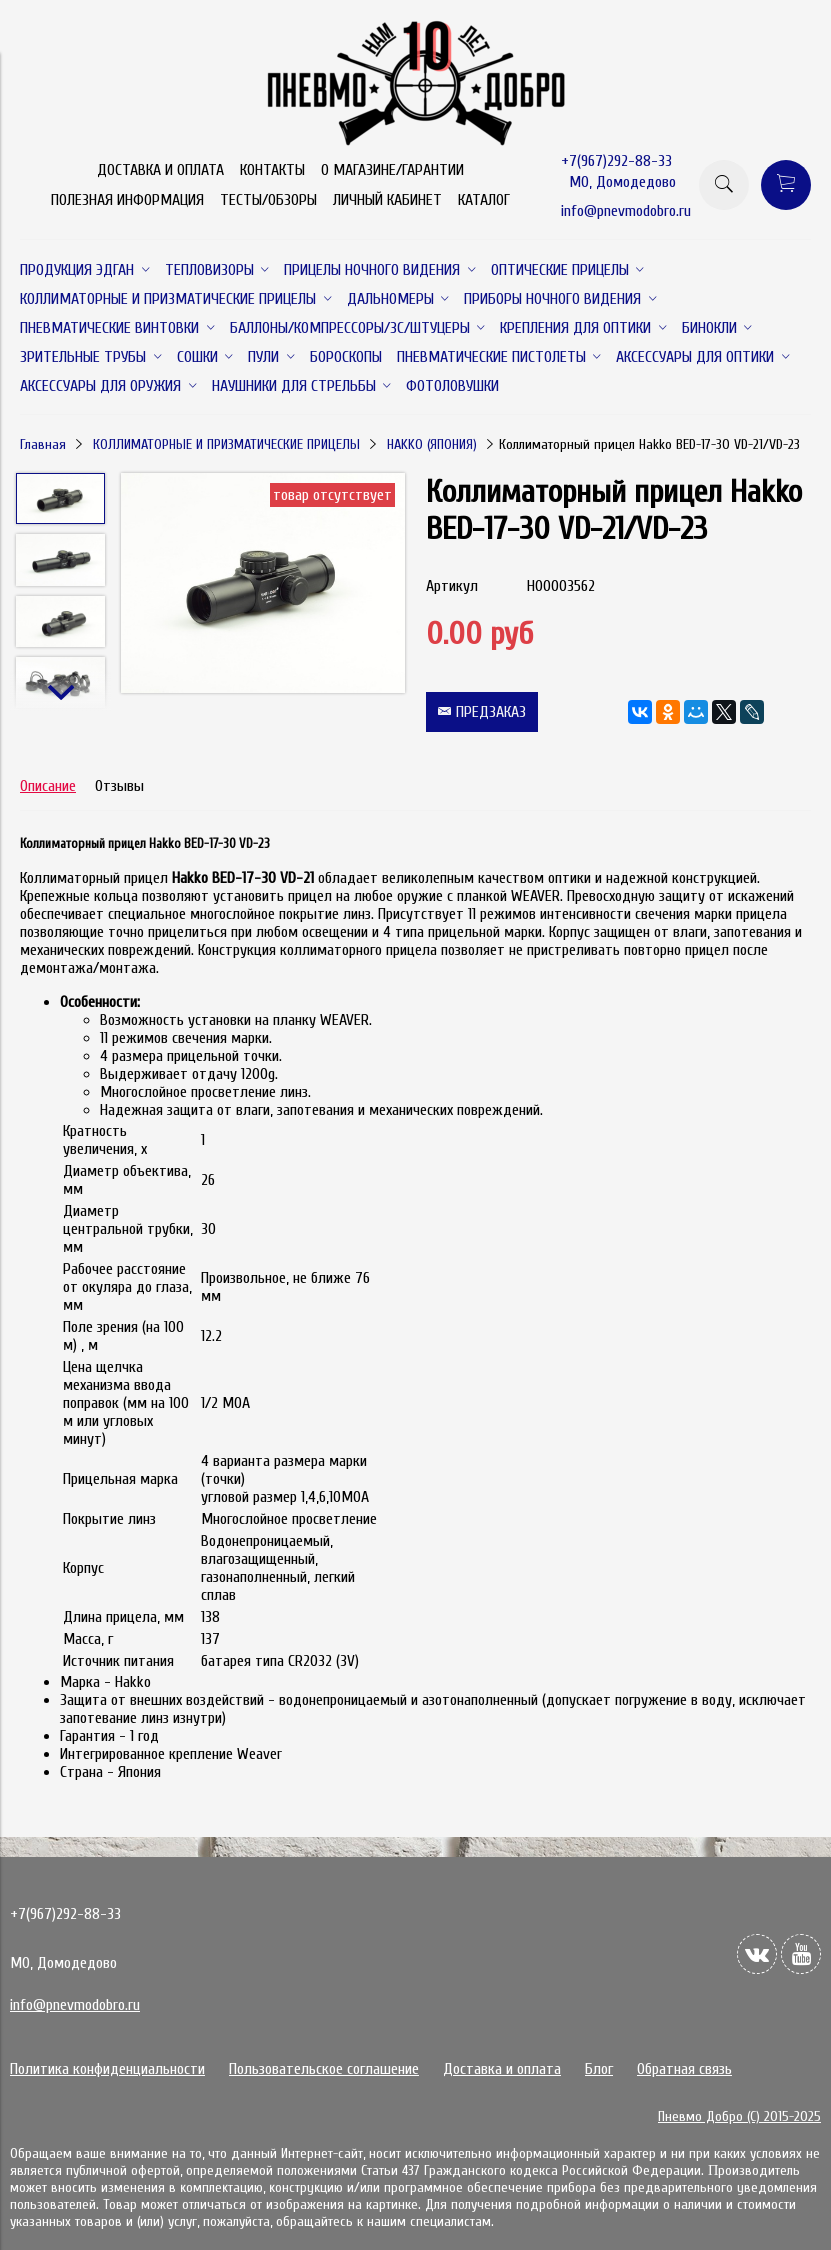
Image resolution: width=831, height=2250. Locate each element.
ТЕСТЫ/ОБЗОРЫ (268, 200)
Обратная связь (684, 2069)
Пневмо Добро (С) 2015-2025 (739, 2116)
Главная (43, 444)
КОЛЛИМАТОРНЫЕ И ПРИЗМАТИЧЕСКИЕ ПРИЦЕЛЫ (226, 444)
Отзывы (119, 786)
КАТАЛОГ (484, 200)
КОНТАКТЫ (272, 170)
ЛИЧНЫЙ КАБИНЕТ (387, 200)
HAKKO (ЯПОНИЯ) (432, 444)
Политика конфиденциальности (107, 2069)
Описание (48, 786)
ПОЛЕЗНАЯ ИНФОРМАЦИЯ (127, 200)
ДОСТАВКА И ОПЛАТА (160, 170)
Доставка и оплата (502, 2069)
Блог (599, 2069)
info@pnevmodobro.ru (626, 211)
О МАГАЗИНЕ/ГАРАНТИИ (392, 170)
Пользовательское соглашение (324, 2069)
